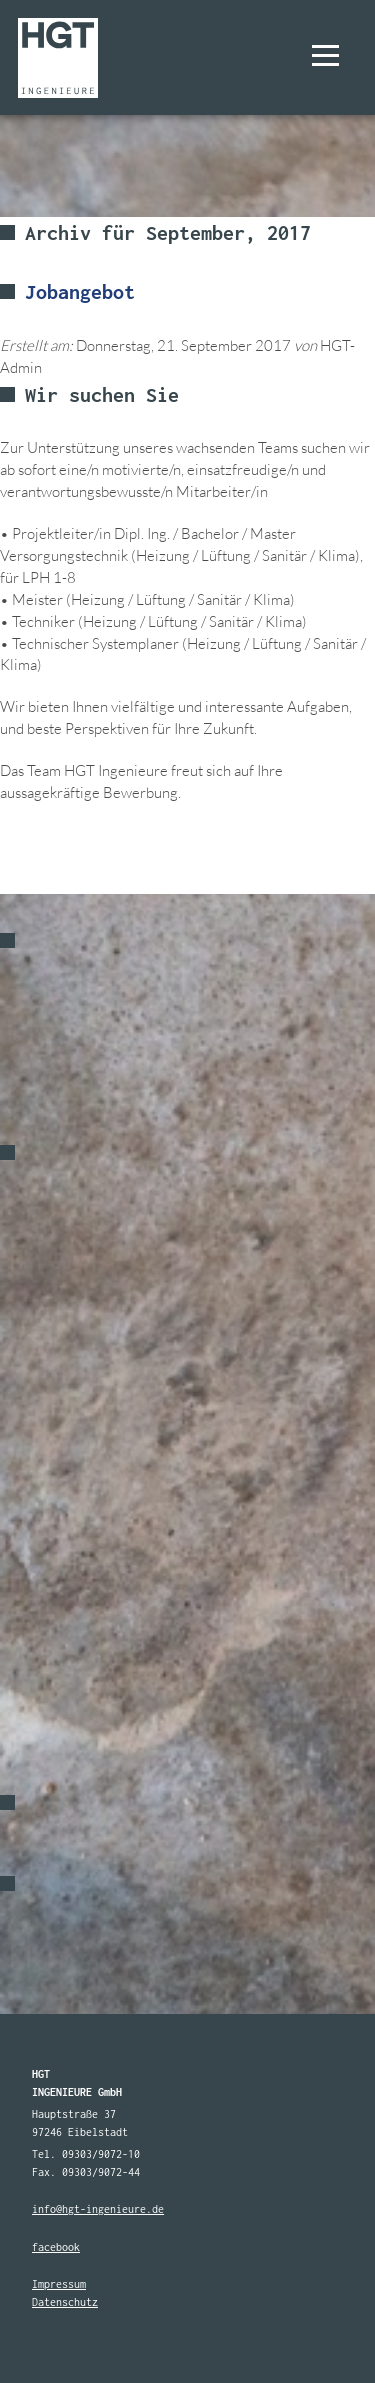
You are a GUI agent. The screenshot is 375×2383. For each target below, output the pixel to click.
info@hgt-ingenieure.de (98, 2209)
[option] (187, 1191)
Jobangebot (80, 291)
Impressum (59, 2284)
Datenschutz (65, 2302)
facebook (56, 2247)
